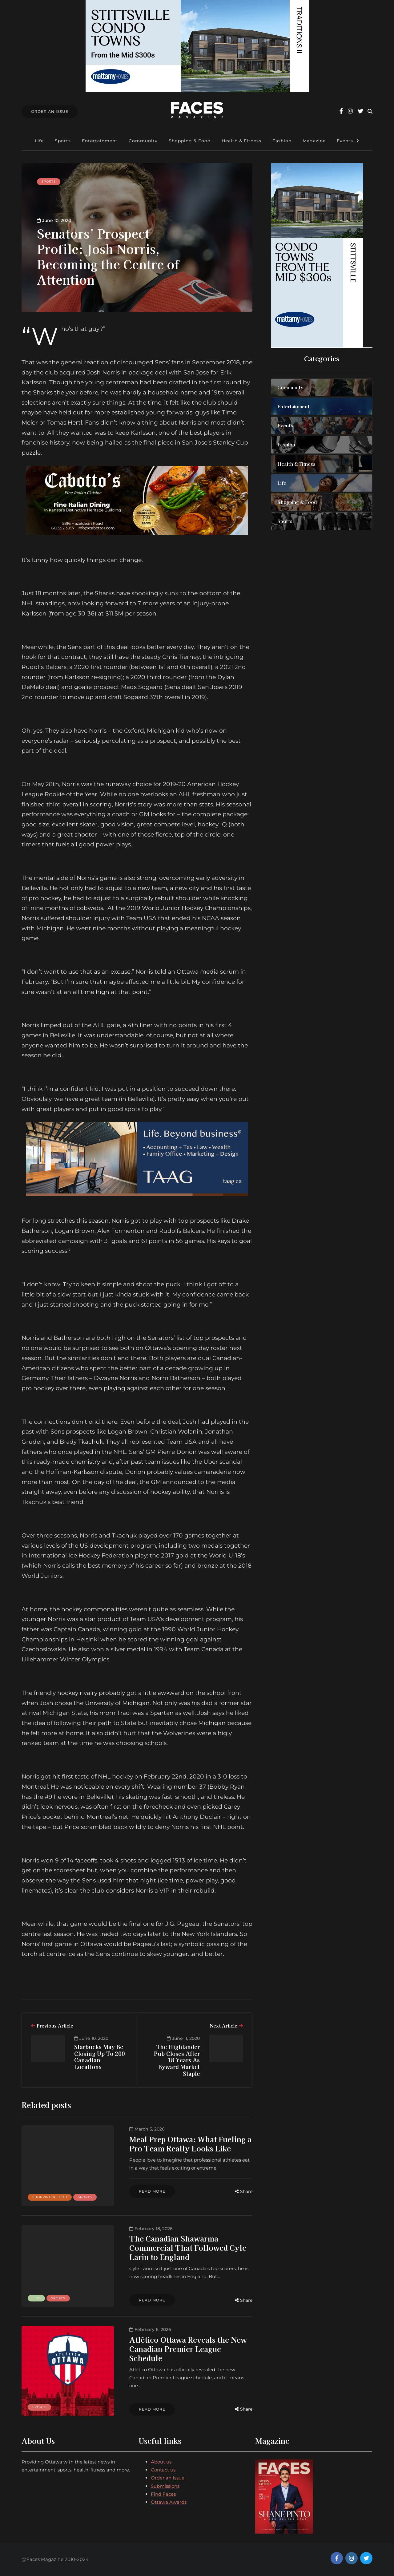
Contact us (163, 2470)
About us (161, 2462)
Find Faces (163, 2494)
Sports (63, 141)
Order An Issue (49, 111)
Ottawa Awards (169, 2502)
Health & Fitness (241, 141)
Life (39, 141)
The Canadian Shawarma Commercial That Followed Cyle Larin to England (187, 2247)
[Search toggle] (370, 111)
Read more (152, 2191)
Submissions (165, 2486)
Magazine (314, 141)
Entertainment (100, 141)
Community (143, 141)
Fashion (281, 141)
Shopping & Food (190, 141)
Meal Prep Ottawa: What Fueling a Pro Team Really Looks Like (190, 2144)
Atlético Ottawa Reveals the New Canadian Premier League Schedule (188, 2348)
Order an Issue (167, 2478)
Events (345, 141)
